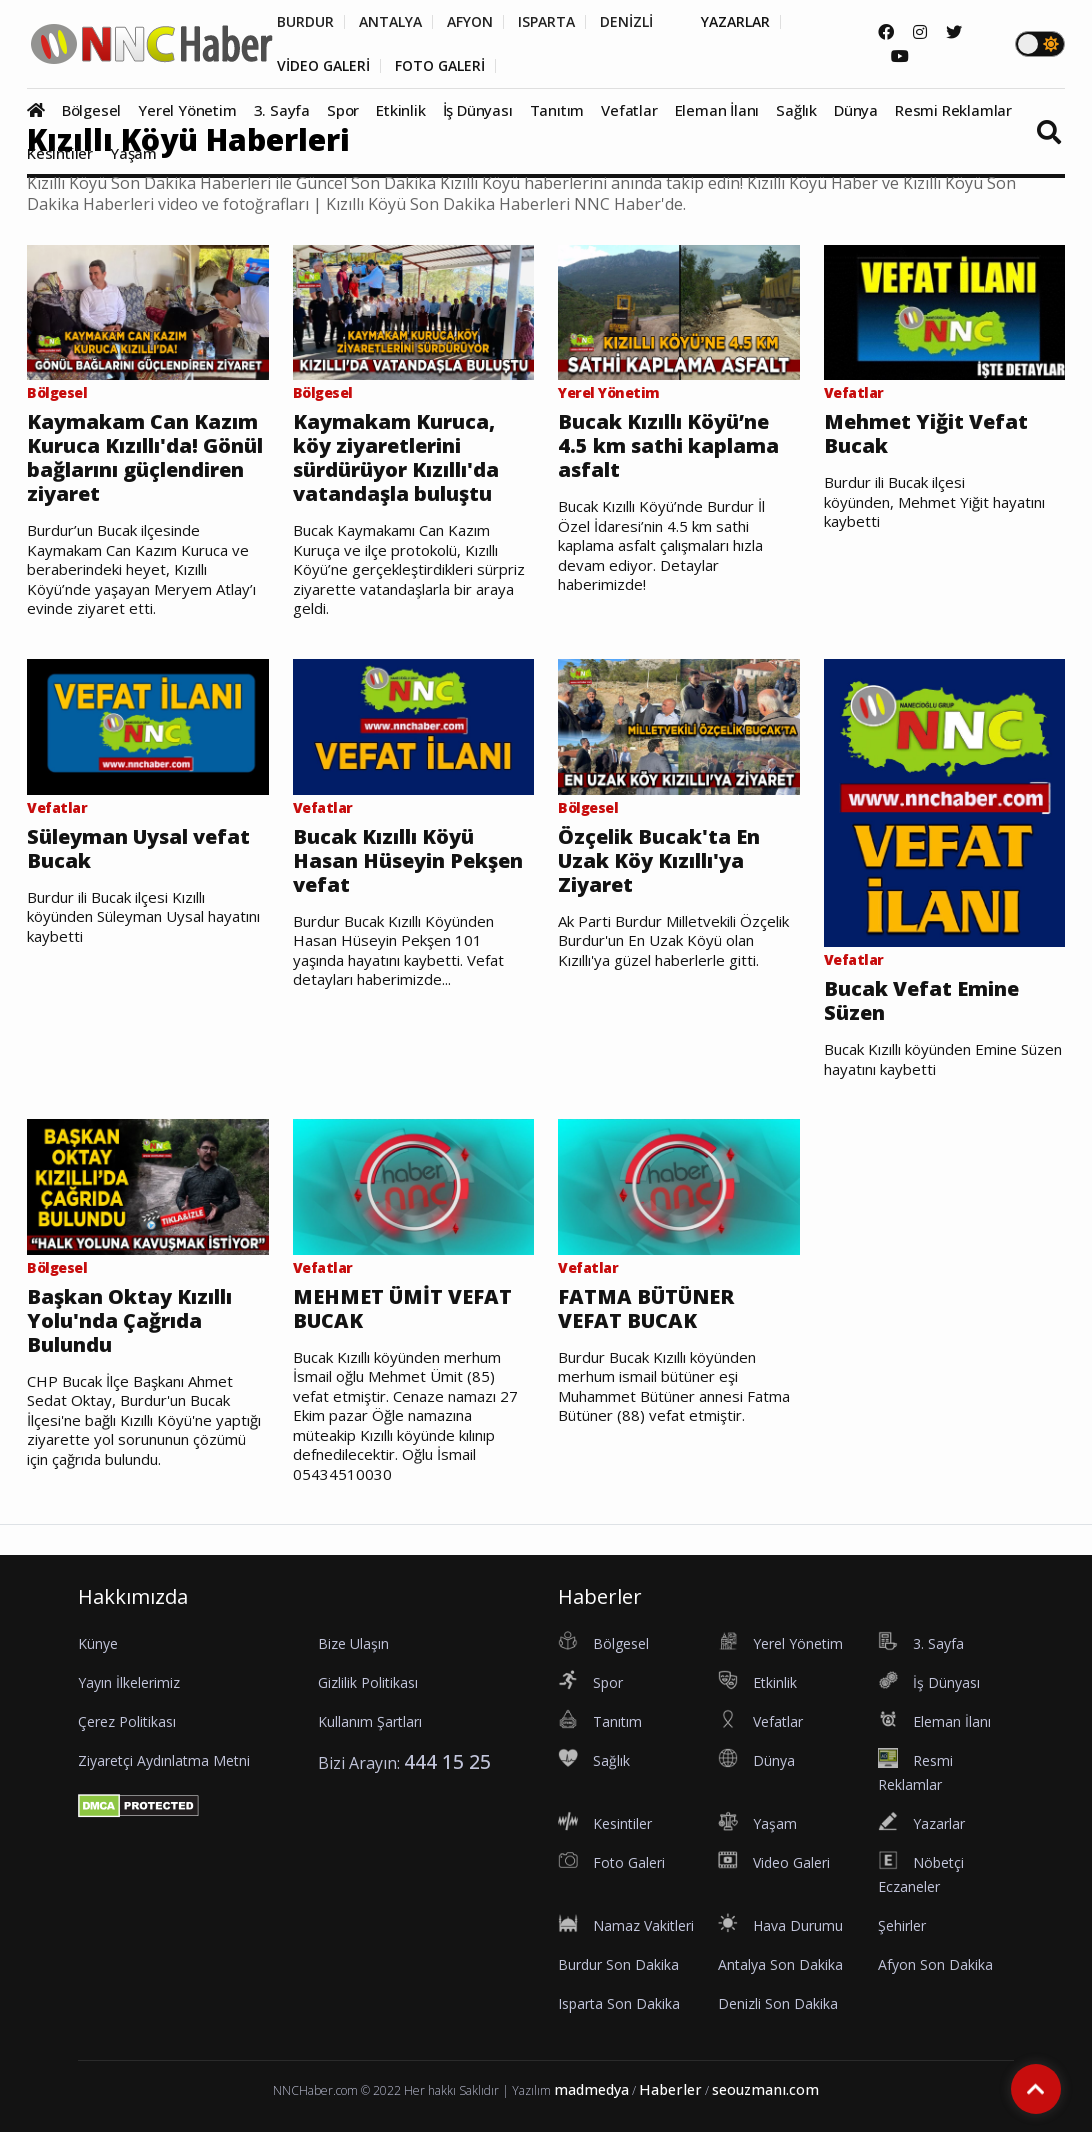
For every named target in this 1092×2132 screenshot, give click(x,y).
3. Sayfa (282, 110)
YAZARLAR (735, 22)
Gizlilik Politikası (368, 1682)
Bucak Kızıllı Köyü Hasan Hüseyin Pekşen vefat (408, 861)
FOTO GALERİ (440, 66)
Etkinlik (400, 110)
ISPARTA (546, 22)
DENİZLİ (626, 22)
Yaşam (133, 153)
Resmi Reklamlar (953, 110)
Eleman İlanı (717, 110)
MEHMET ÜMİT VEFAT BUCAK (402, 1309)
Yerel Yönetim (187, 110)
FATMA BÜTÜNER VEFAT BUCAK (646, 1309)
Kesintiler (60, 153)
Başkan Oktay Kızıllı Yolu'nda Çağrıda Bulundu (129, 1321)
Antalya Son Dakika (780, 1964)
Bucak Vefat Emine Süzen (921, 1001)
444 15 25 (447, 1761)
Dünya (856, 110)
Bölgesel (91, 110)
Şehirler (902, 1925)
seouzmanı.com (765, 2089)
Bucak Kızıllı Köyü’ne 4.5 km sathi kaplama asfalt (668, 446)
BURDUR (305, 22)
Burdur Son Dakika (618, 1964)
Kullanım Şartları (370, 1721)
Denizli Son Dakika (778, 2003)
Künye (98, 1643)
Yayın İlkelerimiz (129, 1682)
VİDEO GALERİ (323, 66)
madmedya (591, 2089)
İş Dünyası (478, 110)
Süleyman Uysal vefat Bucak (138, 849)
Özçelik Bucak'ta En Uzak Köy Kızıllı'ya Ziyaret (659, 861)
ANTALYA (390, 22)
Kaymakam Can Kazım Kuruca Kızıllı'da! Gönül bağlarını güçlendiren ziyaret (145, 458)
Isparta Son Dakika (619, 2003)
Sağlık (796, 110)
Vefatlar (629, 110)
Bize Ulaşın (353, 1643)
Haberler (670, 2089)
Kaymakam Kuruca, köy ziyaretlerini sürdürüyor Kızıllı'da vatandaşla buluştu (396, 458)
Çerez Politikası (127, 1721)
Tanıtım (557, 110)
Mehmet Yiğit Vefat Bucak (926, 434)
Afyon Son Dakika (935, 1964)
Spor (343, 110)
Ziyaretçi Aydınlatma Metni (164, 1760)
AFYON (470, 22)
